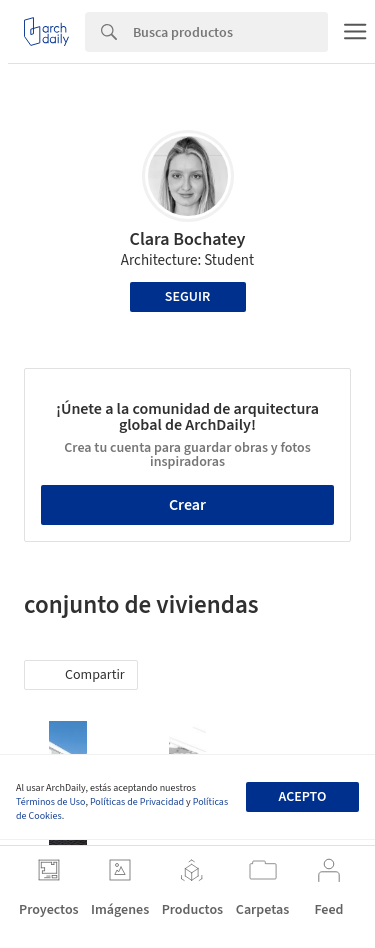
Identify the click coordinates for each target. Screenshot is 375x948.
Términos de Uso (50, 802)
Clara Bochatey (188, 239)
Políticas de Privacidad (137, 802)
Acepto (302, 797)
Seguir (187, 297)
